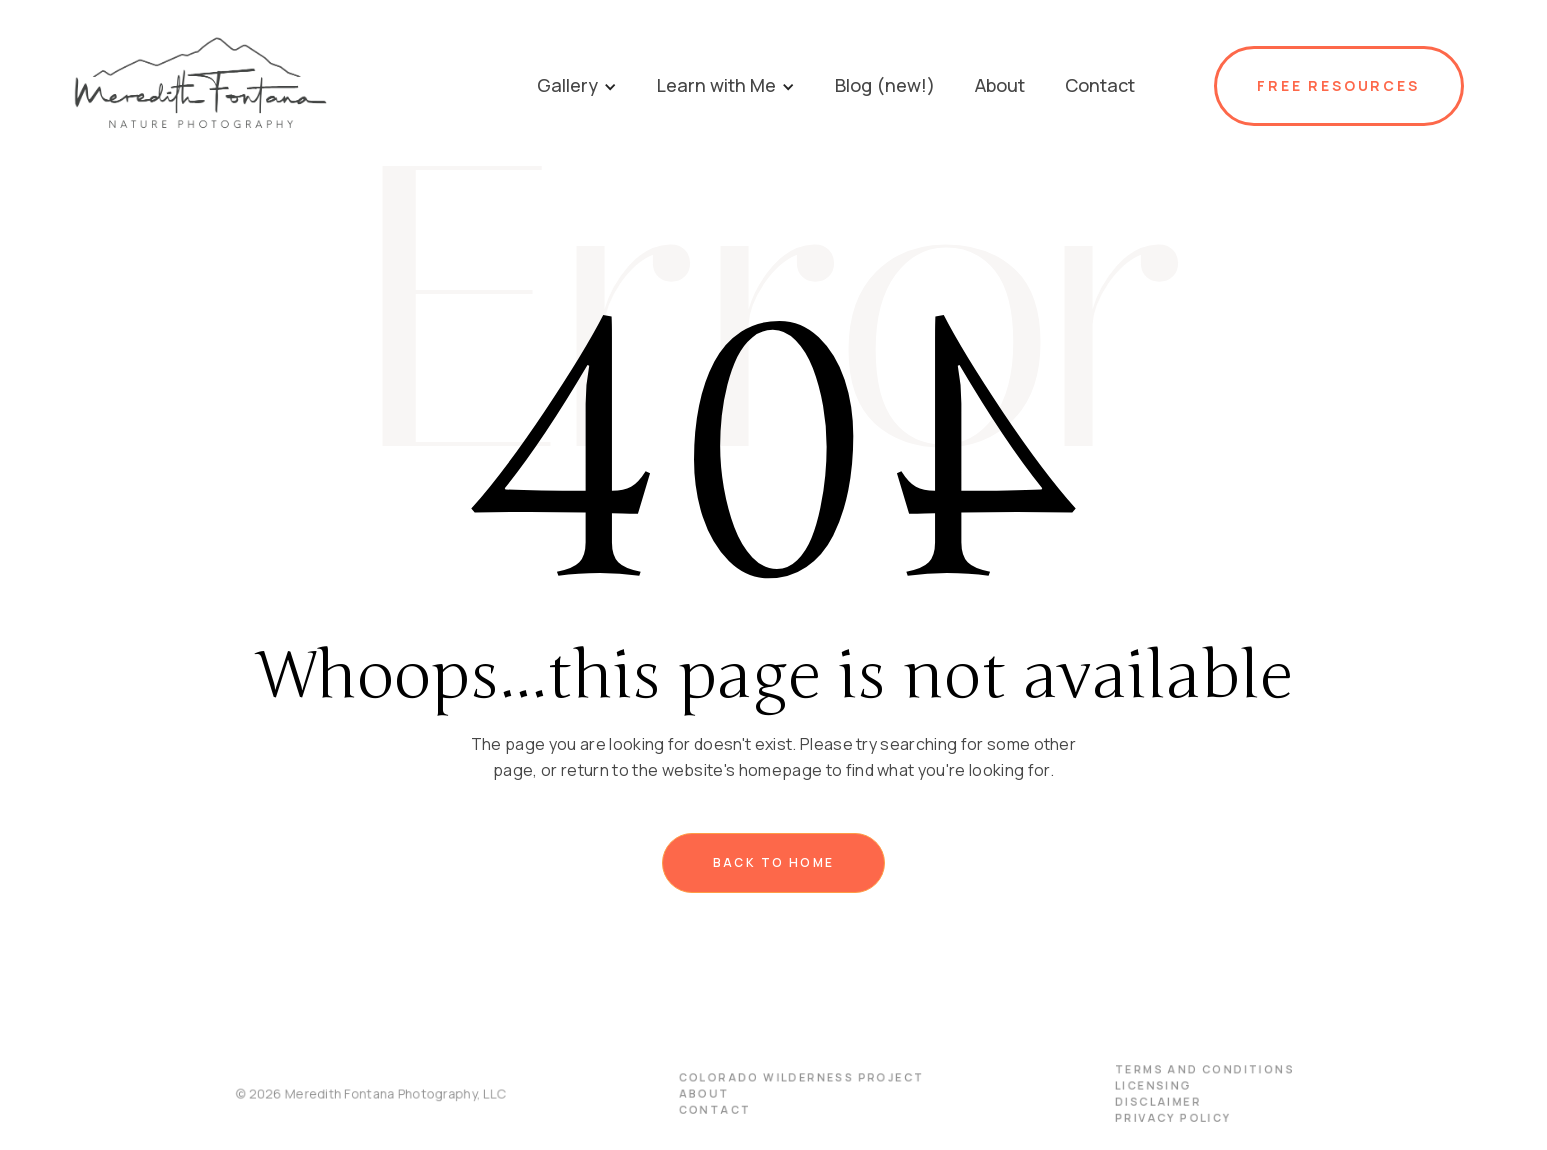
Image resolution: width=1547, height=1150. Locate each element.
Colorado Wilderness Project (799, 1078)
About (706, 1094)
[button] (577, 85)
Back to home (774, 862)
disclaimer (1141, 1101)
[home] (291, 85)
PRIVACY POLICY (1155, 1117)
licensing (1137, 1086)
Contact (716, 1109)
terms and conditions (1186, 1070)
